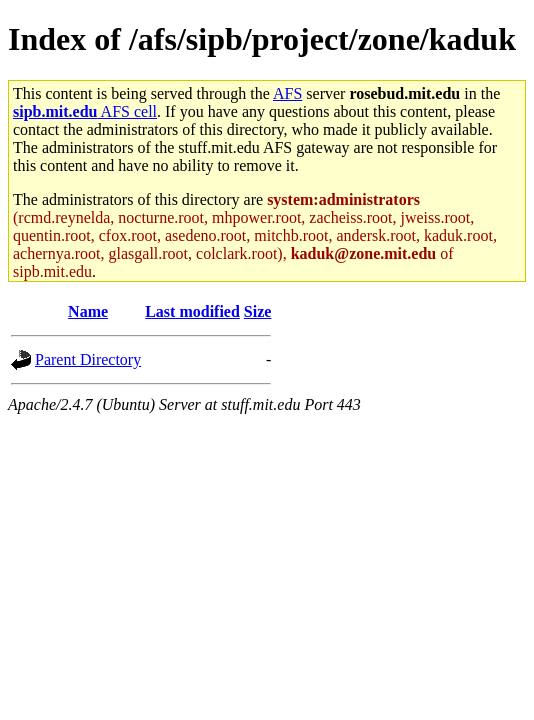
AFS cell (85, 111)
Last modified (192, 311)
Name (88, 311)
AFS (287, 93)
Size (258, 311)
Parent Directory (88, 359)
